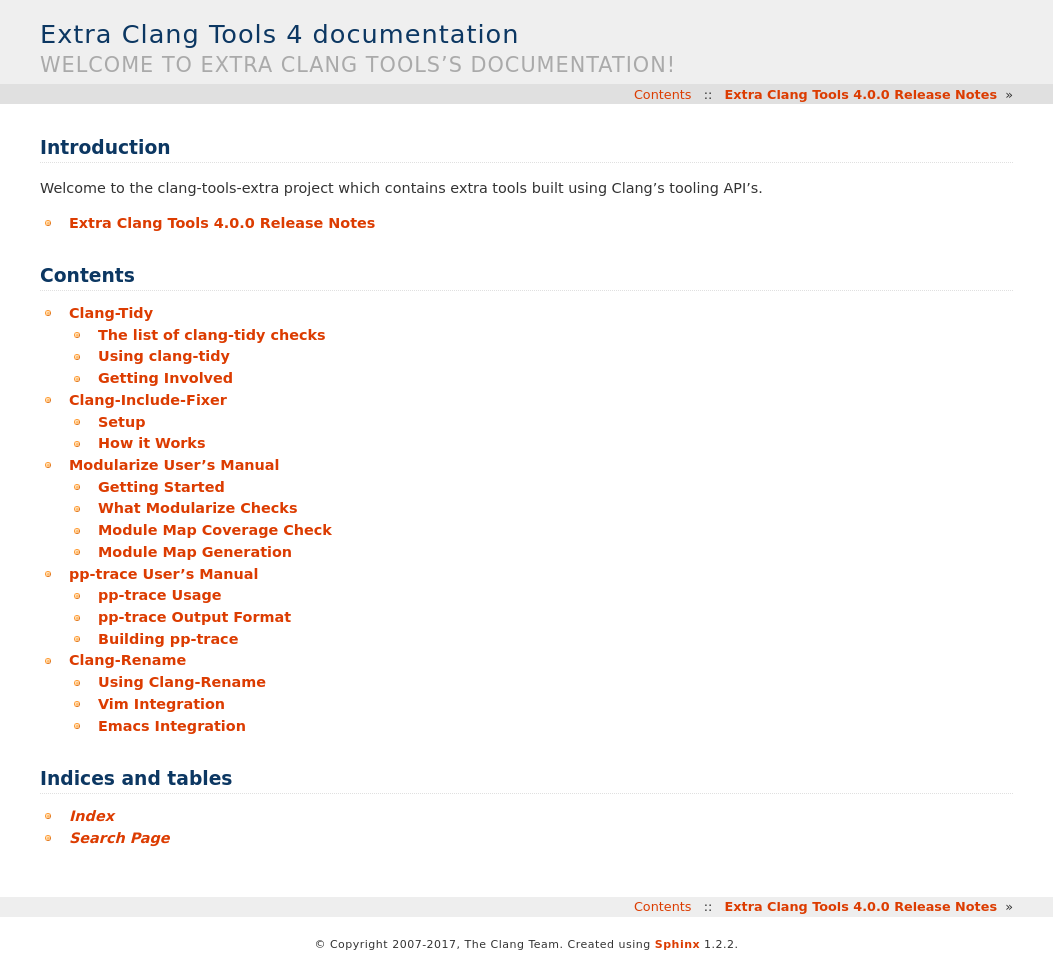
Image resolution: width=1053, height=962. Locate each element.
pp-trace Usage (160, 595)
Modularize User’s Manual (174, 465)
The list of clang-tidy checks (212, 335)
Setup (122, 422)
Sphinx (677, 944)
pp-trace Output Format (194, 617)
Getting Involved (165, 378)
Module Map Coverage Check (215, 530)
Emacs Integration (172, 726)
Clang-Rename (127, 660)
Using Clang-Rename (182, 682)
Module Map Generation (195, 552)
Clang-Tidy (111, 313)
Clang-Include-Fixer (148, 400)
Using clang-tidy (164, 356)
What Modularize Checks (198, 508)
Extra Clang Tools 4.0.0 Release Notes (861, 94)
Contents (663, 94)
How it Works (152, 443)
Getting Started (161, 487)
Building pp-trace (168, 639)
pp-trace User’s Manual (163, 574)
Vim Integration (161, 704)
